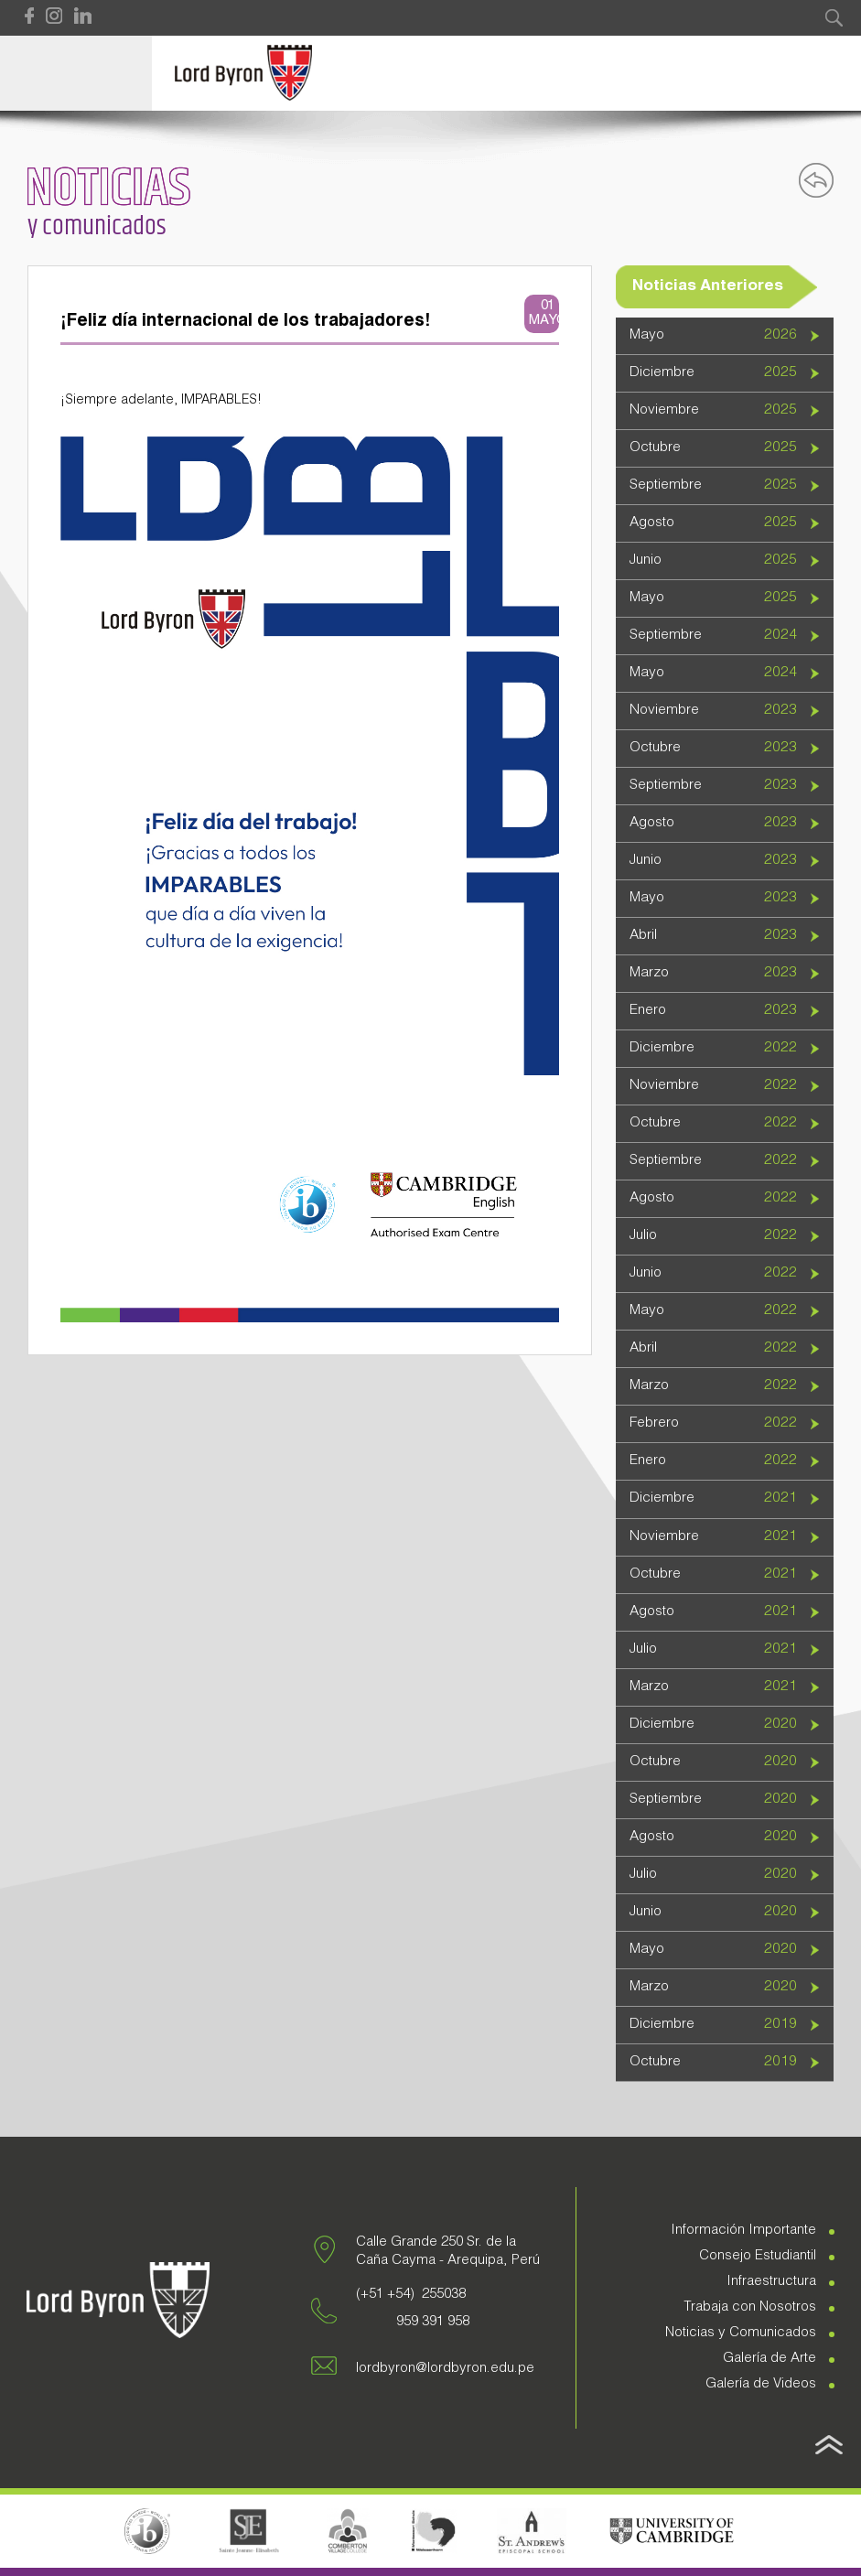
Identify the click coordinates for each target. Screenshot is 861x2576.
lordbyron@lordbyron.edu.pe (445, 2369)
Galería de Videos (760, 2384)
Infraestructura (771, 2282)
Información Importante (743, 2230)
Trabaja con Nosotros (749, 2307)
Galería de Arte (769, 2359)
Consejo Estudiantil (757, 2256)
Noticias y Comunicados (740, 2333)
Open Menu (76, 73)
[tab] (725, 336)
